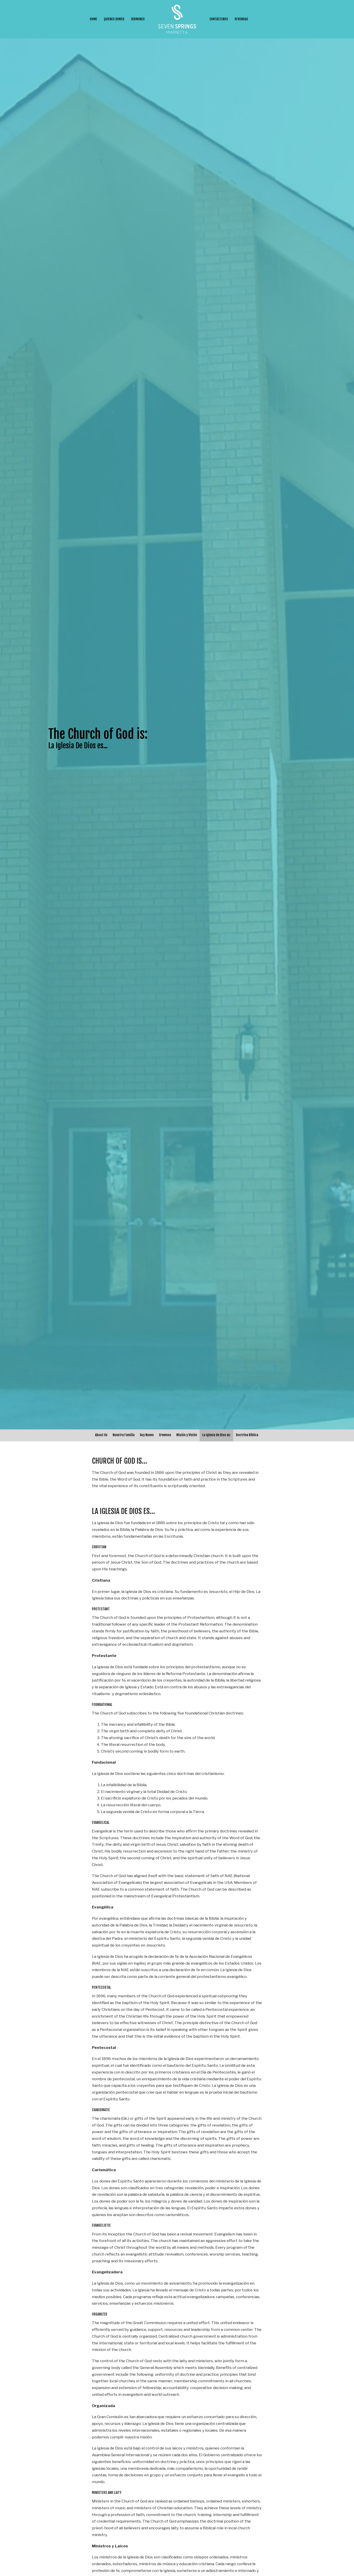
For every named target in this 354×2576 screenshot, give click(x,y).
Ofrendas (241, 19)
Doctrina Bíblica (247, 1435)
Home (93, 19)
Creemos (165, 1435)
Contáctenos (219, 19)
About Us (101, 1435)
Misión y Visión (186, 1435)
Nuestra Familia (124, 1435)
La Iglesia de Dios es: (216, 1435)
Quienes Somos (114, 19)
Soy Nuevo (147, 1435)
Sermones (137, 19)
